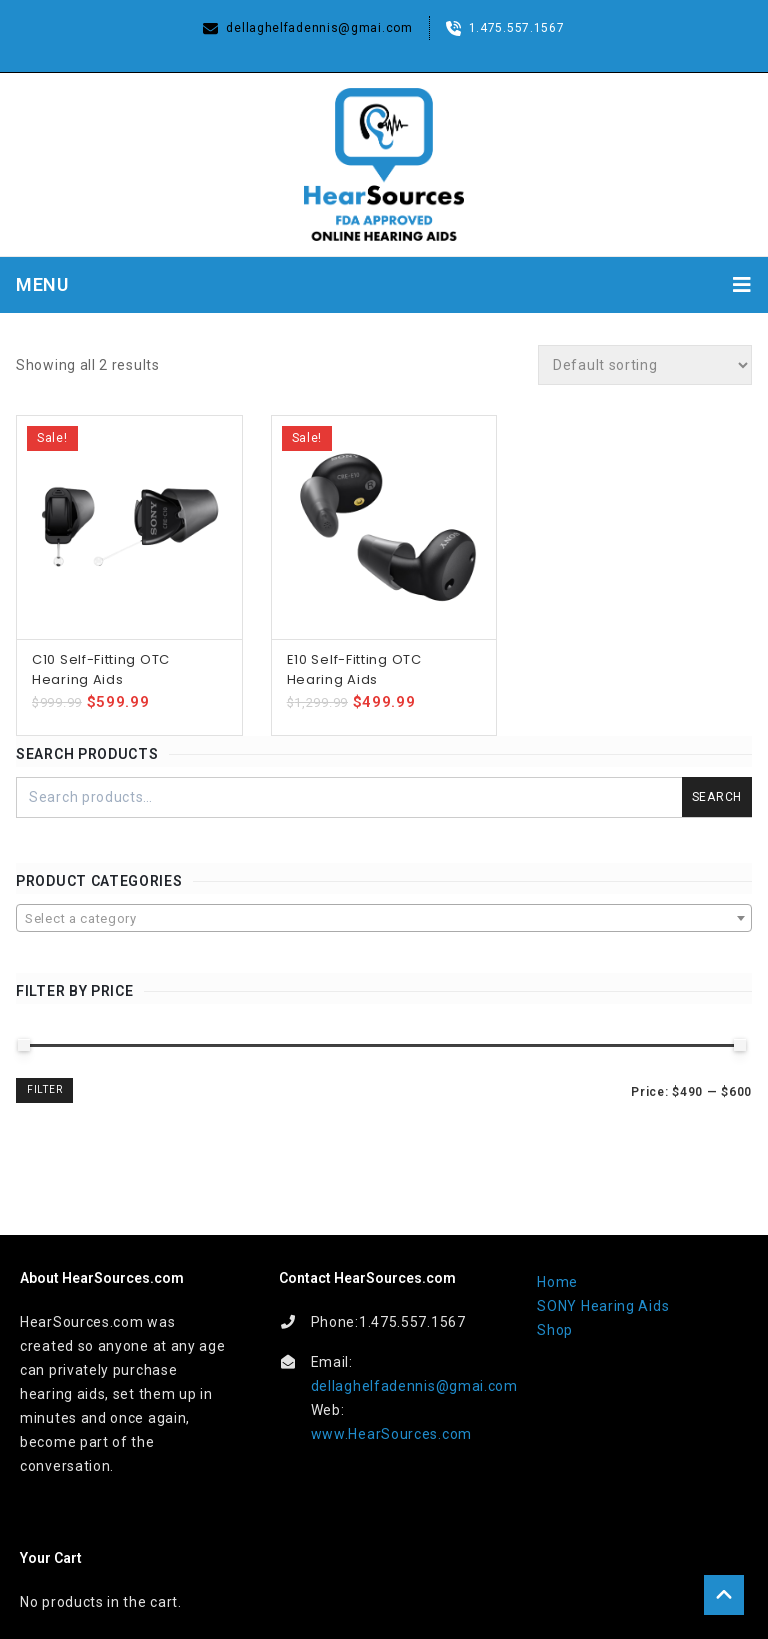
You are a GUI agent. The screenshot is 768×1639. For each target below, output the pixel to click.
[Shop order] (645, 365)
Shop (555, 1330)
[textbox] (384, 919)
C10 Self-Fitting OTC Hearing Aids (101, 669)
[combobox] (384, 918)
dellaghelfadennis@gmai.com (414, 1386)
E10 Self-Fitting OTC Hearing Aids (354, 669)
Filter (44, 1089)
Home (557, 1282)
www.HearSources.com (391, 1434)
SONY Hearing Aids (603, 1306)
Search (717, 797)
